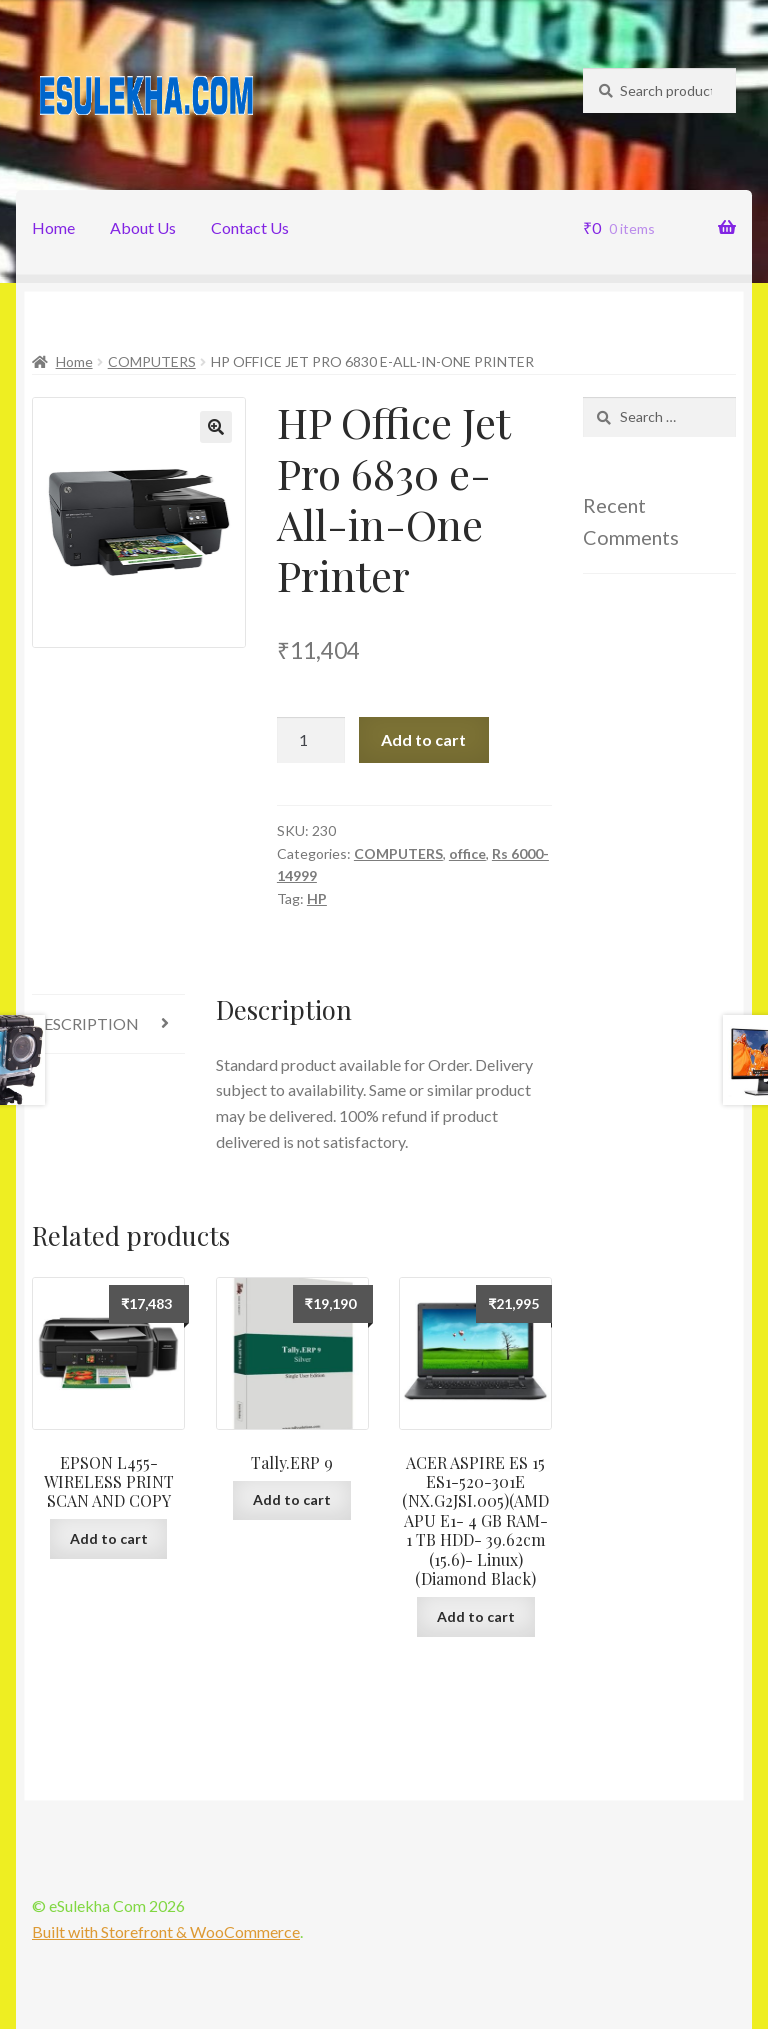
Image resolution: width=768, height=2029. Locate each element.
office (467, 853)
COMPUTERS (152, 361)
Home (53, 227)
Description (85, 1023)
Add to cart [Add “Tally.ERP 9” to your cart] (292, 1499)
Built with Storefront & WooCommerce (166, 1931)
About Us (143, 227)
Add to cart (423, 739)
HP (317, 898)
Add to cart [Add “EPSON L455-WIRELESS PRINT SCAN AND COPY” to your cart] (109, 1538)
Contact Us (250, 227)
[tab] (108, 1024)
